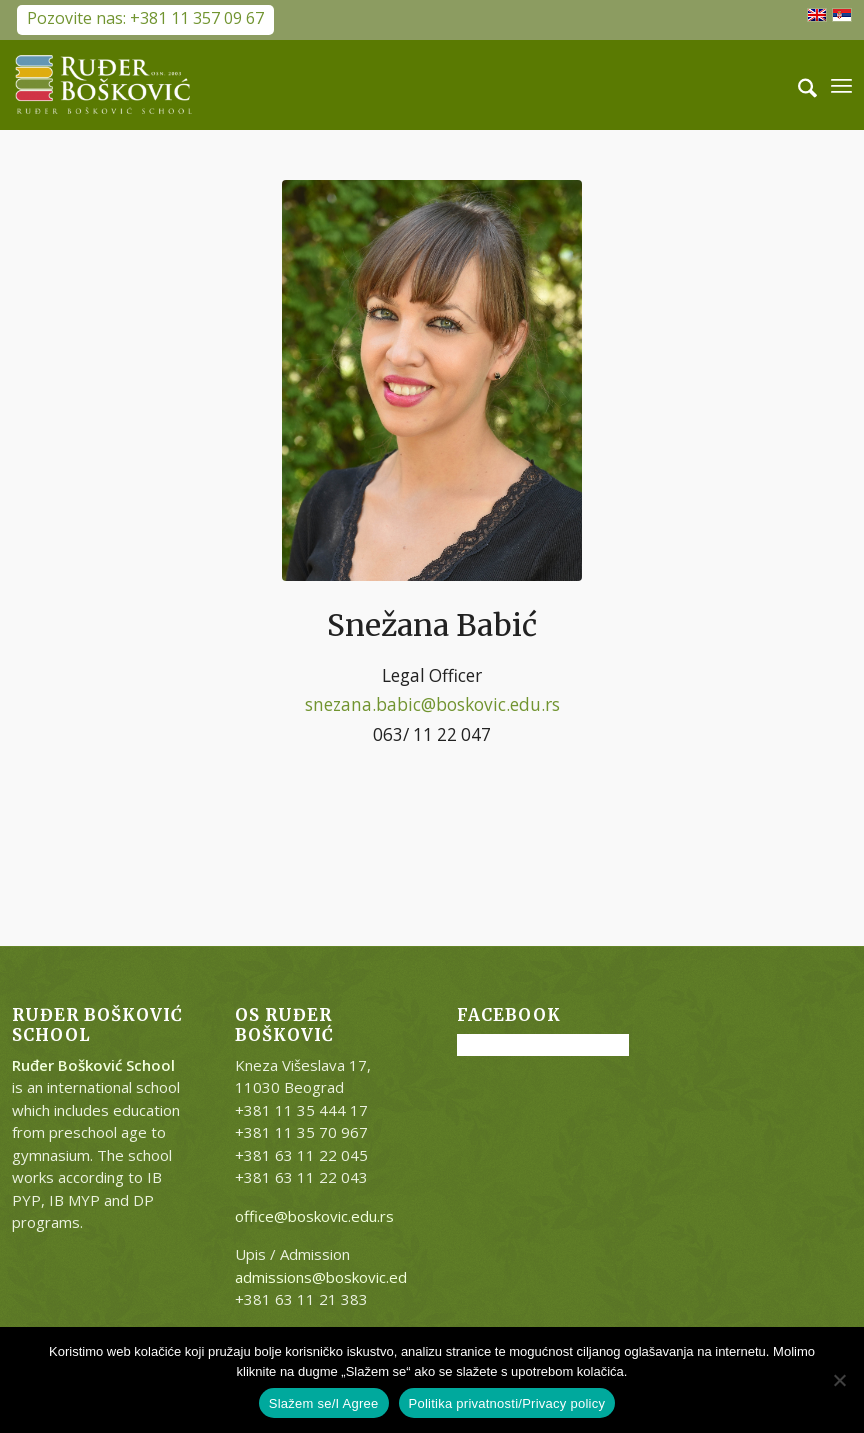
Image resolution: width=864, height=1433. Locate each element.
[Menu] (841, 85)
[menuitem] (797, 85)
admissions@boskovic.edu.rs (333, 1277)
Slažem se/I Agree (324, 1403)
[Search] (797, 85)
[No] (839, 1380)
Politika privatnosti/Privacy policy (507, 1403)
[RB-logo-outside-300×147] (104, 85)
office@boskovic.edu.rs (314, 1216)
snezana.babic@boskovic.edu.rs (432, 704)
